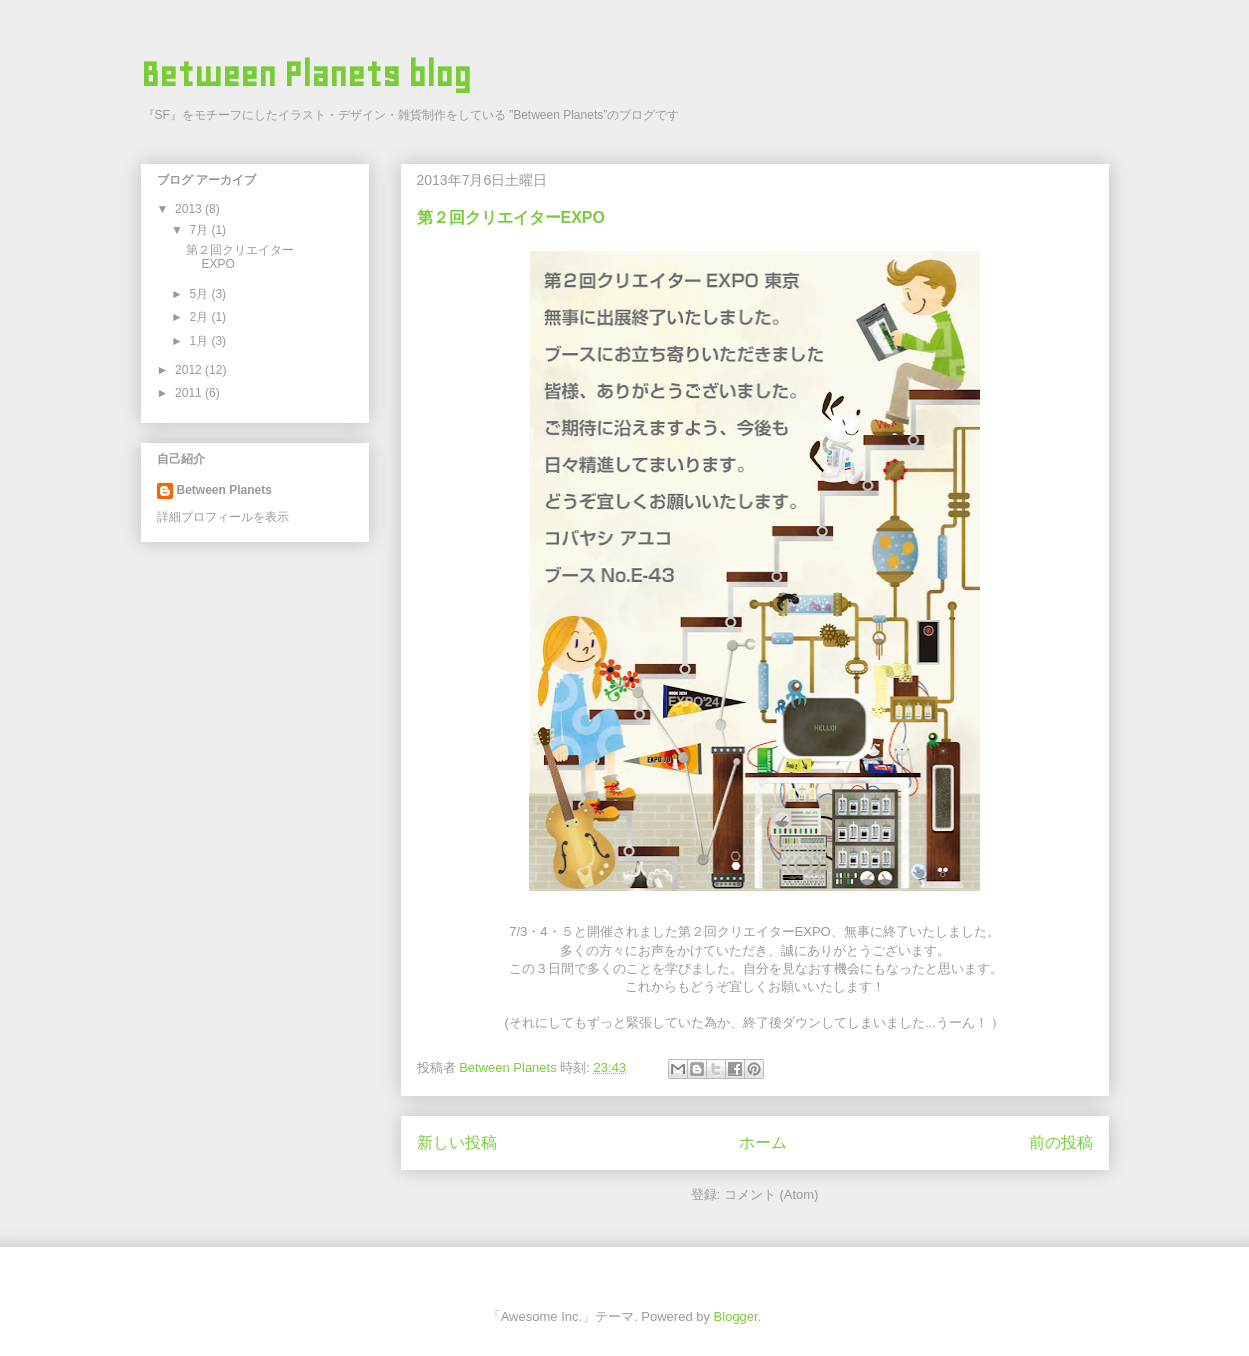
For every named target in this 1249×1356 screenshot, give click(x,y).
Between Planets (224, 490)
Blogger (736, 1316)
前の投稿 (1061, 1142)
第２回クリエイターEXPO (511, 217)
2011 (190, 393)
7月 (200, 230)
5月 (200, 294)
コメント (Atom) (771, 1194)
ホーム (763, 1142)
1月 (200, 341)
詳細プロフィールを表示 (223, 517)
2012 (190, 370)
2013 (190, 209)
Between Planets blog (306, 74)
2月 (200, 317)
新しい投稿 (457, 1142)
